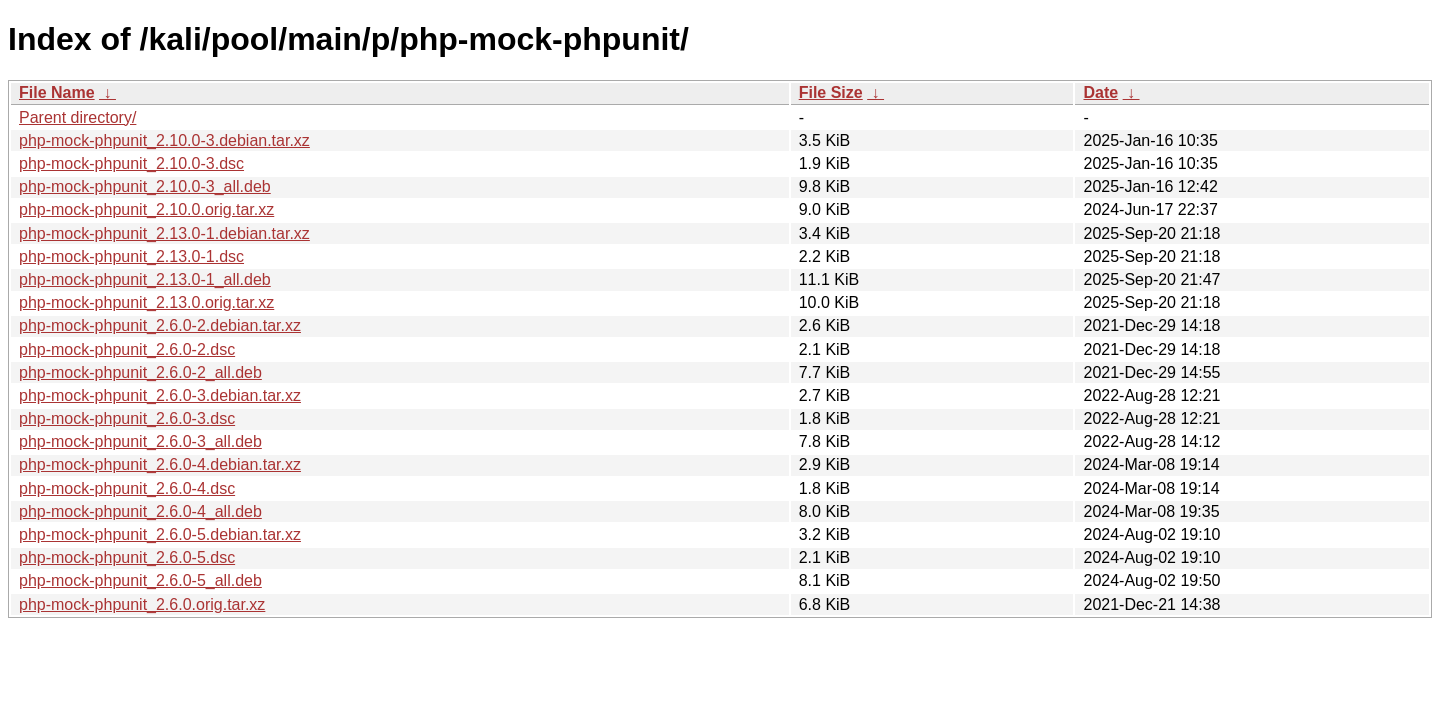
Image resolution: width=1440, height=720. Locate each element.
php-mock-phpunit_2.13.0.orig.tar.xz (146, 302)
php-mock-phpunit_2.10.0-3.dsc (131, 163)
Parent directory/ (77, 117)
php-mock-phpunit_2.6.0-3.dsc (127, 418)
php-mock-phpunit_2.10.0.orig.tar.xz (146, 209)
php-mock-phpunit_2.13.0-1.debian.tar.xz (164, 233)
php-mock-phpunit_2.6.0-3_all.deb (140, 441)
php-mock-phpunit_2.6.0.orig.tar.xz (142, 604)
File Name (57, 92)
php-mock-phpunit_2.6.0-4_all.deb (140, 511)
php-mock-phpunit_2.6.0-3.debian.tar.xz (160, 395)
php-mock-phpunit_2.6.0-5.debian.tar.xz (160, 534)
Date (1100, 92)
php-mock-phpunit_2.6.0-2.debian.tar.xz (160, 325)
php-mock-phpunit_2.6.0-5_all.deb (140, 580)
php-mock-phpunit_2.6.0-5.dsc (127, 557)
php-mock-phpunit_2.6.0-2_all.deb (140, 372)
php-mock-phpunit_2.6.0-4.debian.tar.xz (160, 464)
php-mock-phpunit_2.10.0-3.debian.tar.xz (164, 140)
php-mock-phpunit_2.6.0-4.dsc (127, 488)
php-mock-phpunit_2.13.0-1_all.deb (145, 279)
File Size (831, 92)
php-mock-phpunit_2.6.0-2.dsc (127, 349)
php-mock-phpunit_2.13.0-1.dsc (131, 256)
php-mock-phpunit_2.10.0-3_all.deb (145, 186)
